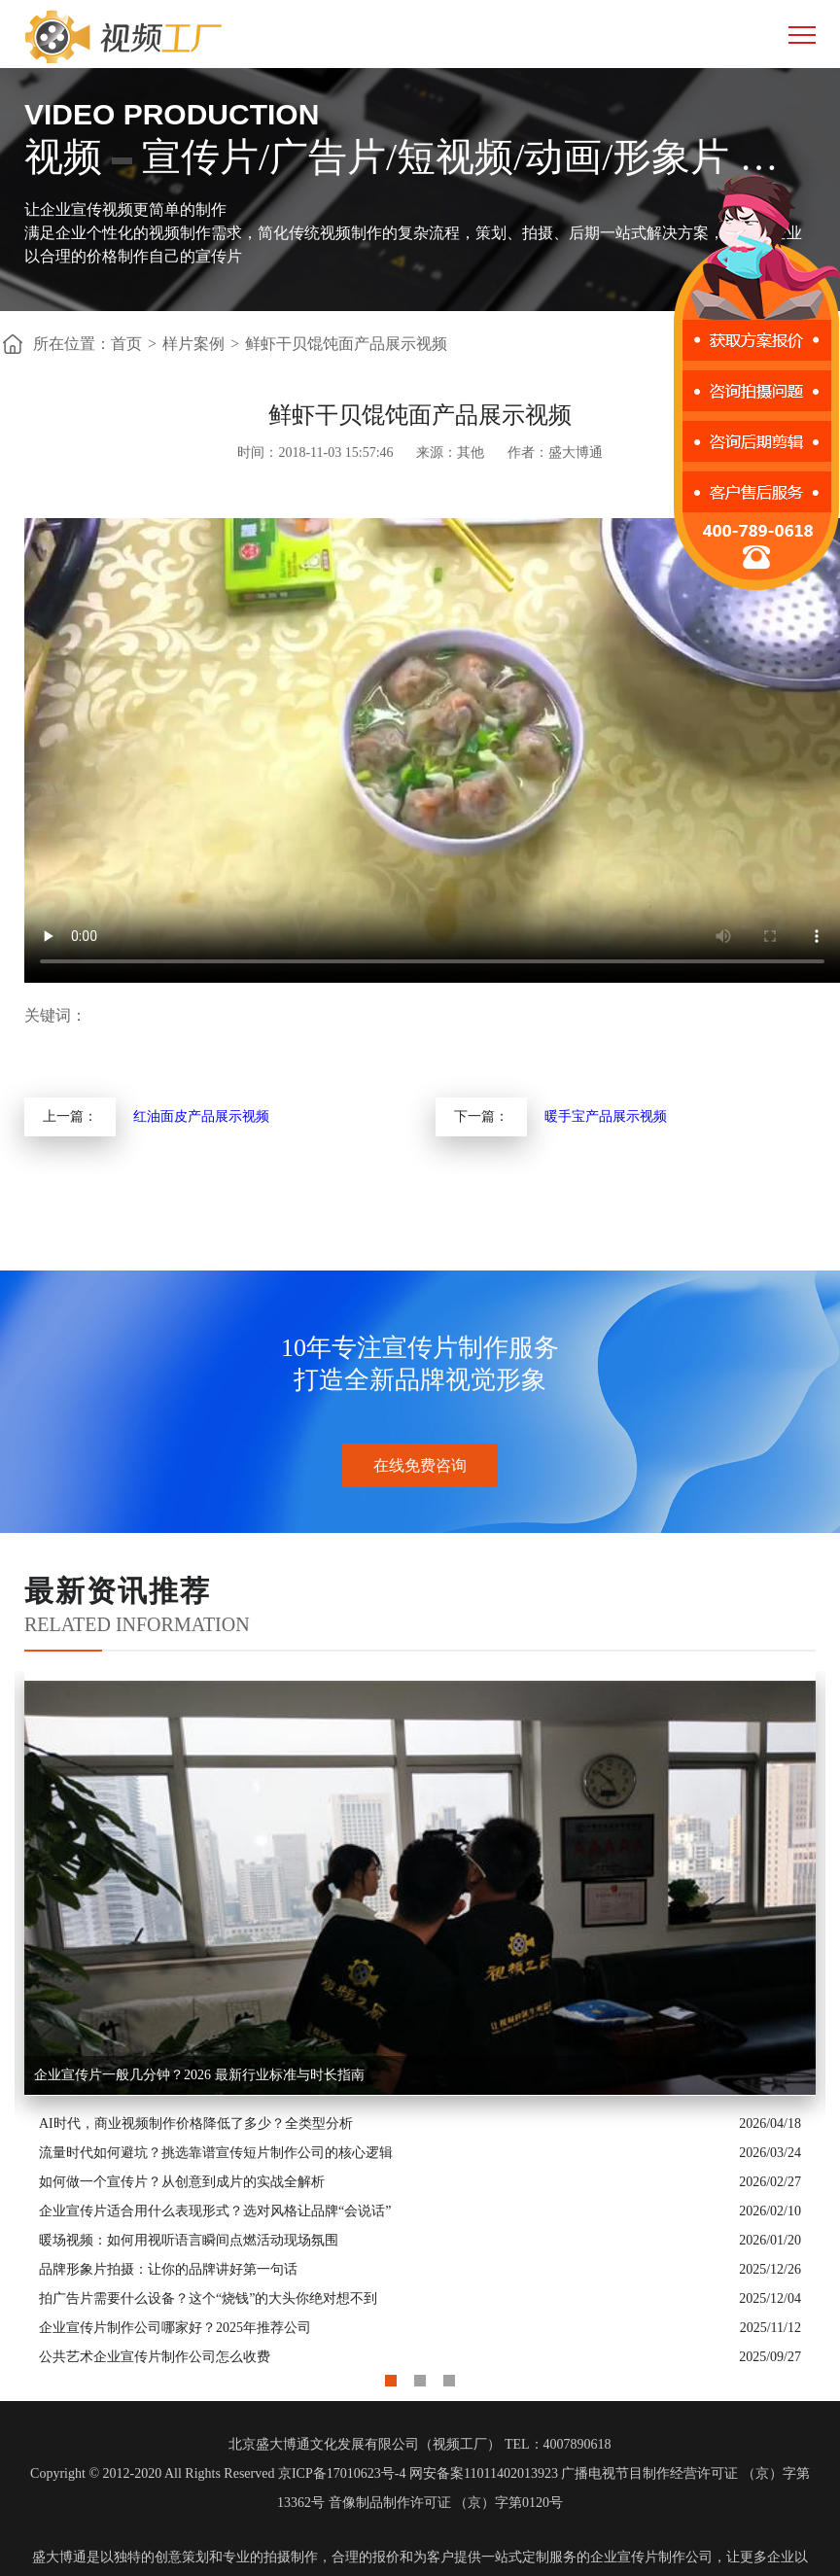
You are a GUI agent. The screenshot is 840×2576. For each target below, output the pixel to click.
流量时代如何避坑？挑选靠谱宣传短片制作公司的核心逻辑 (216, 2152)
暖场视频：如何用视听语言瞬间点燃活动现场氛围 (188, 2240)
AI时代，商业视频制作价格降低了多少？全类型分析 (196, 2123)
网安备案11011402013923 (483, 2473)
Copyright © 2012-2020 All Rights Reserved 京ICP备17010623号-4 (217, 2473)
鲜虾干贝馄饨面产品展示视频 (346, 343)
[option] (420, 2021)
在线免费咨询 (420, 1465)
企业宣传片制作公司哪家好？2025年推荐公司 (175, 2327)
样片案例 (193, 343)
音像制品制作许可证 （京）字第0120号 (446, 2502)
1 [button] (391, 2376)
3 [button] (449, 2376)
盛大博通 (59, 2557)
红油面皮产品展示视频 (201, 1116)
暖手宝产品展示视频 (605, 1116)
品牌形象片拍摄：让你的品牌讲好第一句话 (168, 2269)
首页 (126, 343)
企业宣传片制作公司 (651, 2557)
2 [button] (420, 2376)
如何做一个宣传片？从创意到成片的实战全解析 (182, 2182)
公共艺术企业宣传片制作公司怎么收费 (154, 2357)
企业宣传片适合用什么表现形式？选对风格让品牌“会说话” (215, 2211)
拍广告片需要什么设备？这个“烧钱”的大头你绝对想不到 (208, 2298)
